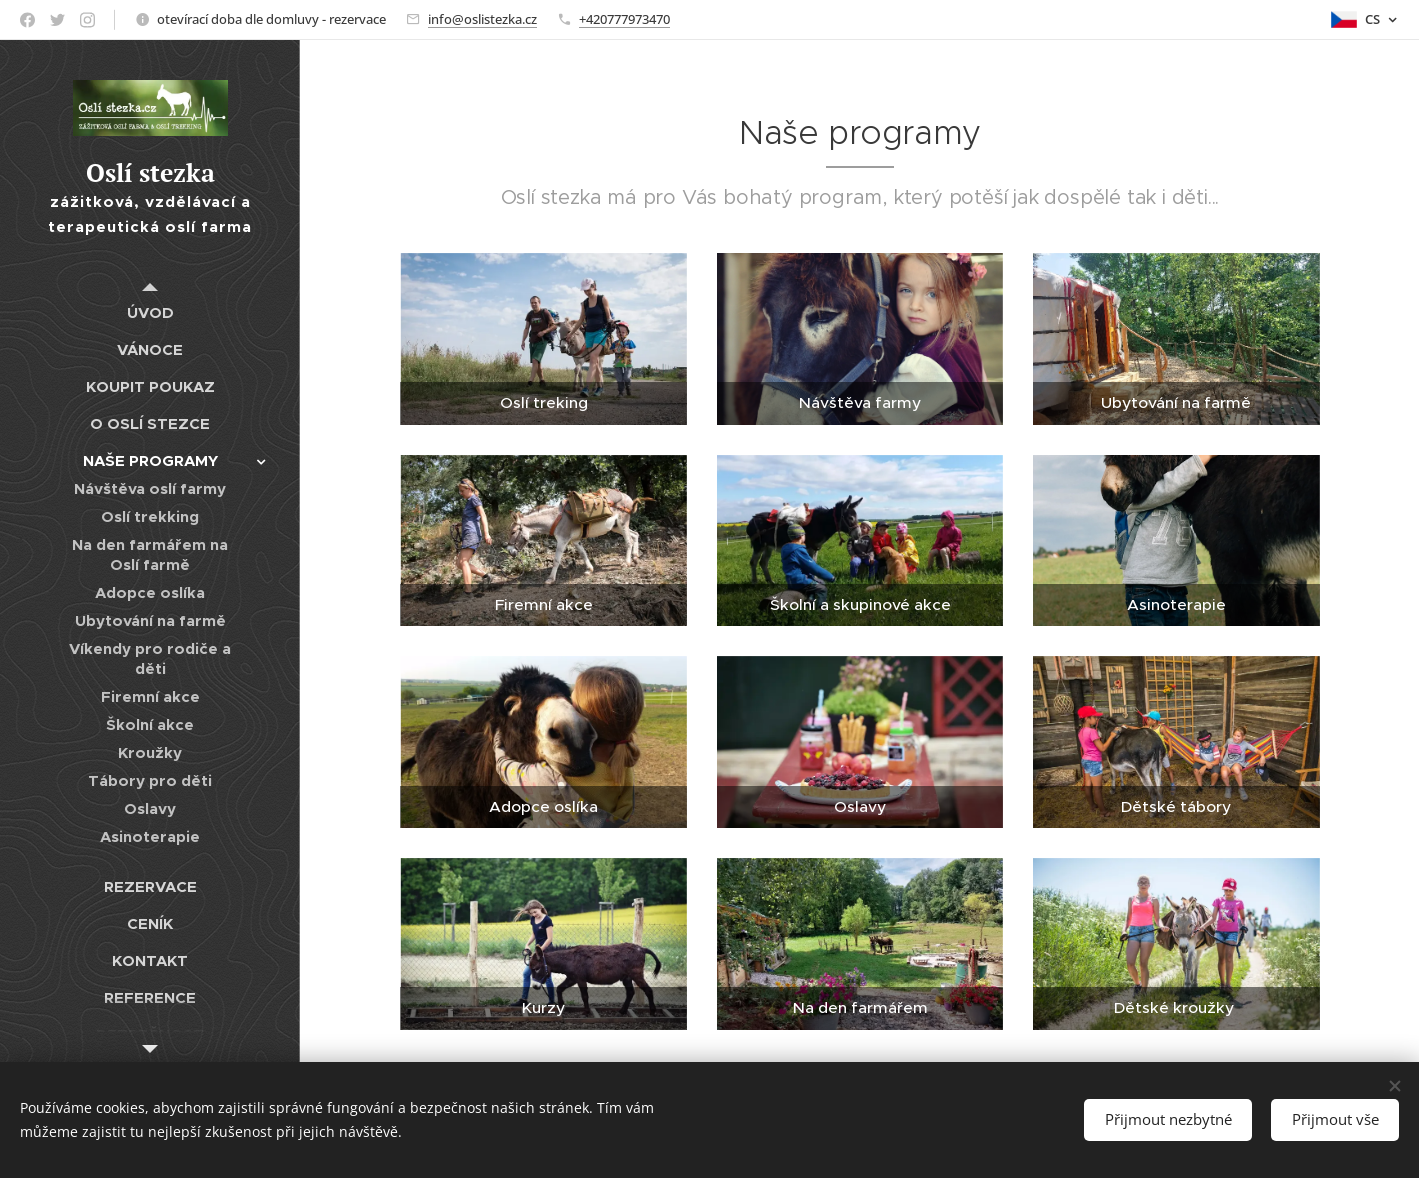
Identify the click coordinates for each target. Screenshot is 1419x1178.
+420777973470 (624, 19)
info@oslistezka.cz (482, 19)
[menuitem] (150, 312)
